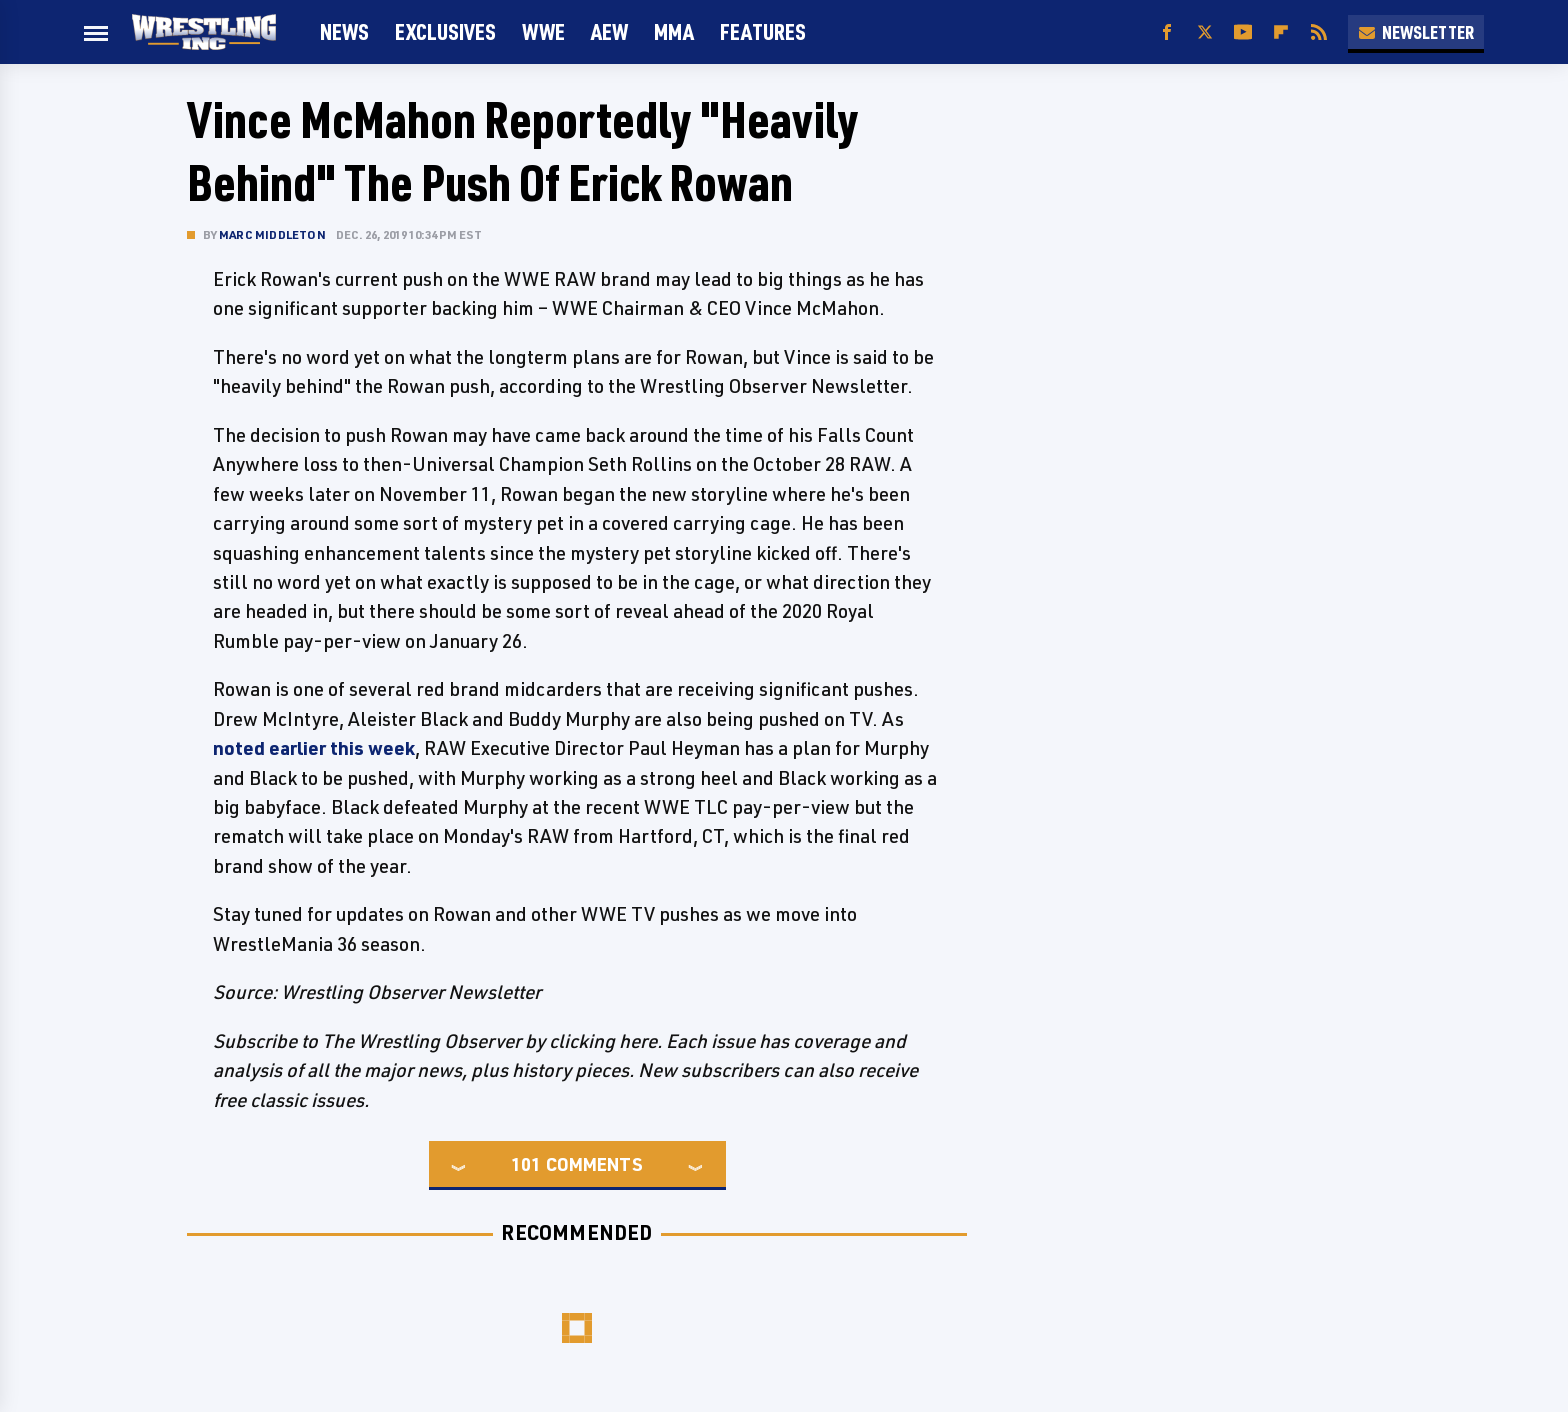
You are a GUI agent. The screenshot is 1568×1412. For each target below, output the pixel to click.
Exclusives (445, 31)
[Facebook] (1167, 32)
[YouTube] (1243, 32)
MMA (674, 31)
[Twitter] (1205, 32)
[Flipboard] (1281, 32)
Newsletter (1416, 32)
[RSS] (1319, 32)
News (344, 31)
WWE (543, 31)
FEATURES (763, 31)
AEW (609, 31)
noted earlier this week (314, 748)
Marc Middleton (272, 234)
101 (526, 1164)
